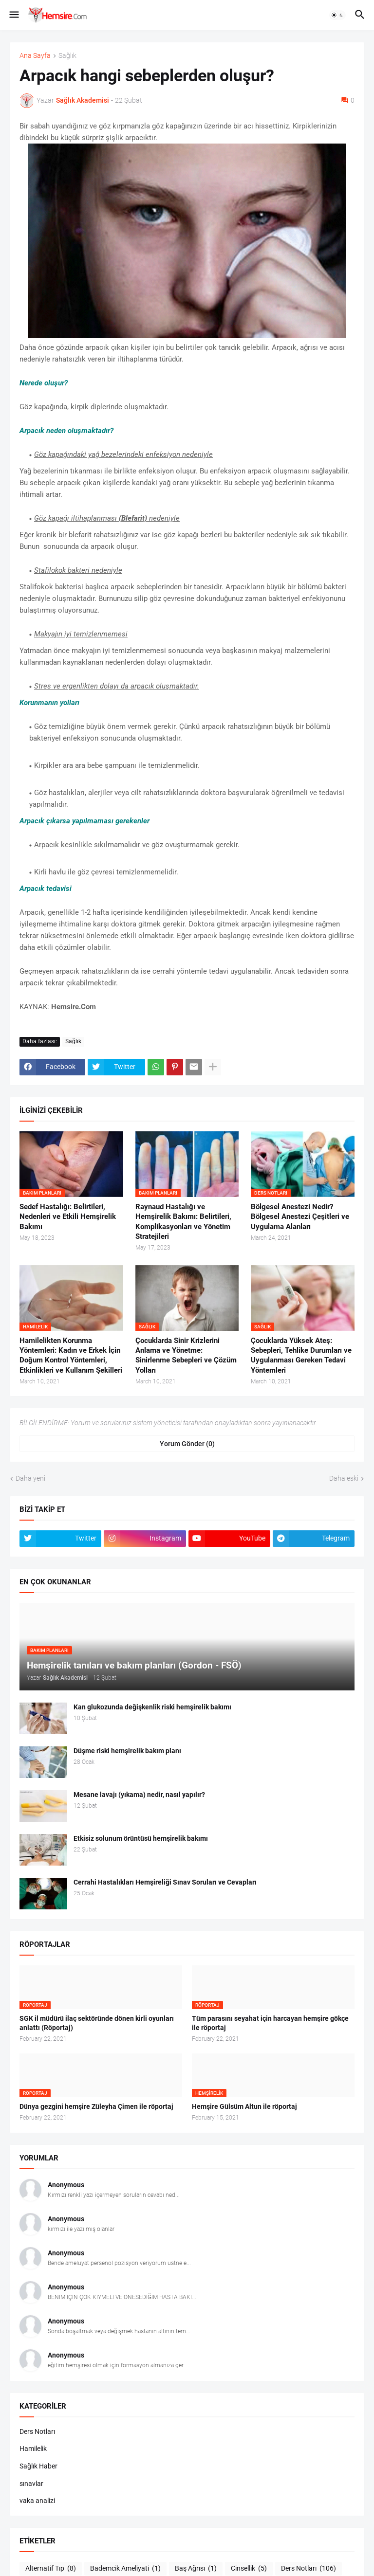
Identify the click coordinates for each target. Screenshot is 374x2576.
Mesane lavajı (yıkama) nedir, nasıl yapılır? (139, 1794)
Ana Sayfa (35, 55)
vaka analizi (37, 2500)
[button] (13, 15)
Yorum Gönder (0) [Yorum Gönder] (187, 1444)
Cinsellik (249, 2569)
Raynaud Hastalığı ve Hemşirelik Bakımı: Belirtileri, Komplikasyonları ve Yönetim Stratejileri (183, 1221)
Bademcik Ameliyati (125, 2569)
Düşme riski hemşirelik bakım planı (127, 1751)
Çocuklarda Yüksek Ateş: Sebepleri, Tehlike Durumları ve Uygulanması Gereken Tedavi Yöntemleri (301, 1355)
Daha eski (343, 1478)
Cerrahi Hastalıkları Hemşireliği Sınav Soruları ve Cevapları (165, 1882)
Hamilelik (33, 2448)
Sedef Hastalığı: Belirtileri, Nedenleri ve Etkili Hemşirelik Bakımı (67, 1216)
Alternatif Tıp (50, 2569)
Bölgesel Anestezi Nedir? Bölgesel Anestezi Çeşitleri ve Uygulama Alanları (300, 1216)
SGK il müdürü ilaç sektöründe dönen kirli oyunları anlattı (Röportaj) (96, 2023)
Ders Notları (37, 2431)
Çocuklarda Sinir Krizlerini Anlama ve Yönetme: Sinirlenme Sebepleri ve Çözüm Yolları (186, 1355)
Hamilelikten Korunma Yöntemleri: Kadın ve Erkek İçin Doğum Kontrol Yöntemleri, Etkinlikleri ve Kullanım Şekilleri (70, 1355)
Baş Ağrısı (196, 2569)
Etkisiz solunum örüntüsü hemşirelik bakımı (141, 1838)
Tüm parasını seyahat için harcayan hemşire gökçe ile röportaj (270, 2023)
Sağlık (67, 55)
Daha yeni (30, 1478)
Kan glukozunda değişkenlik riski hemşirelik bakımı (152, 1707)
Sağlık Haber (38, 2466)
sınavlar (31, 2483)
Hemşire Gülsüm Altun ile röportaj (244, 2106)
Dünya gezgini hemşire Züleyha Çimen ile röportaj (96, 2106)
